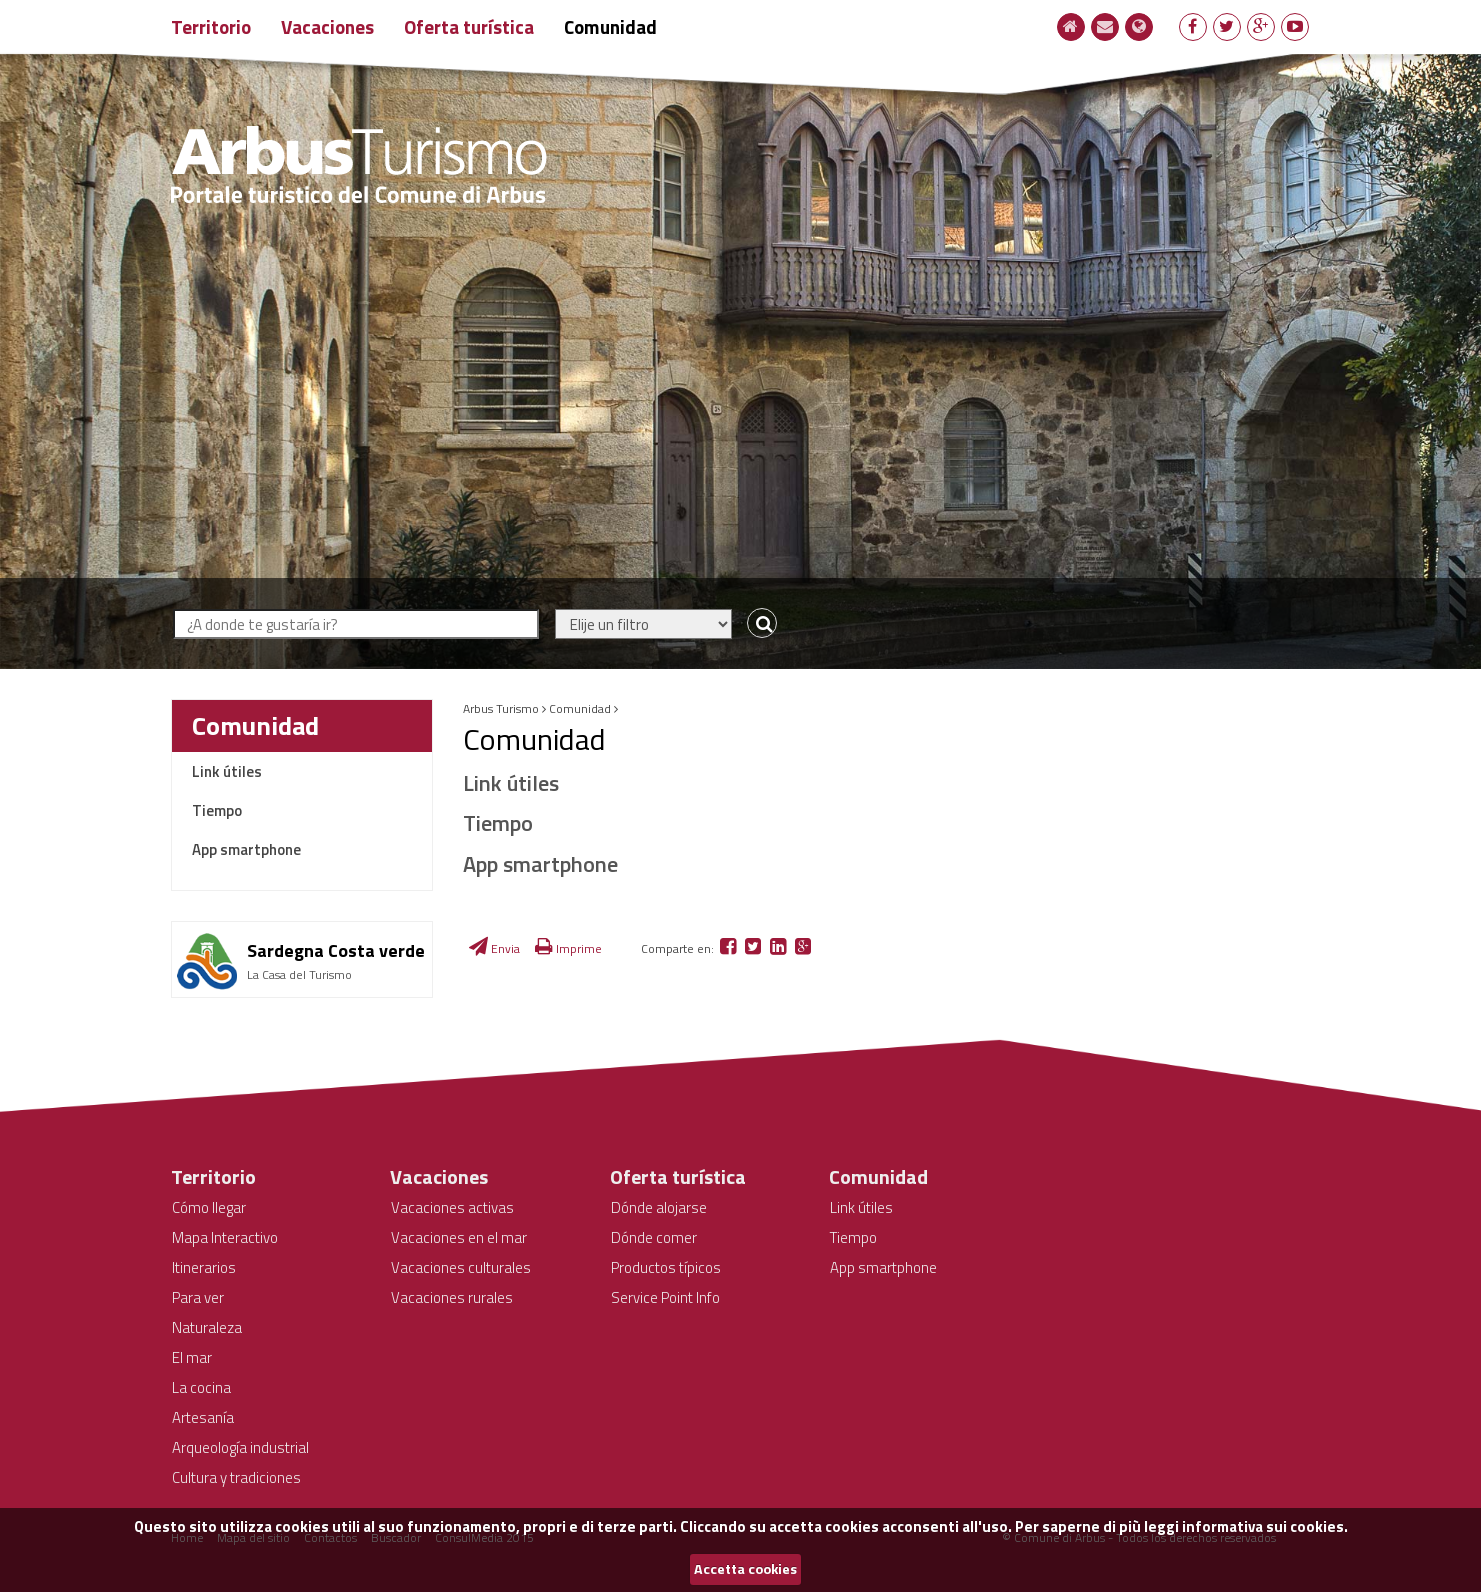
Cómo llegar (209, 1207)
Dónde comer (654, 1237)
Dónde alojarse (659, 1207)
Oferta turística (469, 26)
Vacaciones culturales (461, 1267)
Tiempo (217, 810)
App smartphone (246, 849)
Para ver (198, 1297)
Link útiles (227, 771)
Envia (494, 948)
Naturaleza (207, 1327)
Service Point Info (665, 1297)
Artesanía (203, 1417)
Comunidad (610, 26)
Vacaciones (327, 26)
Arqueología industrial (240, 1447)
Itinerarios (204, 1267)
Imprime (568, 948)
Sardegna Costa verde (336, 950)
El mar (192, 1357)
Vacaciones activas (452, 1207)
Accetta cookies (745, 1569)
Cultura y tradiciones (236, 1477)
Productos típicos (666, 1267)
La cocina (201, 1387)
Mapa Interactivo (225, 1237)
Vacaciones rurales (452, 1297)
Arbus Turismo (501, 708)
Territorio (211, 26)
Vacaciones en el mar (459, 1237)
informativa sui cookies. (1265, 1526)
